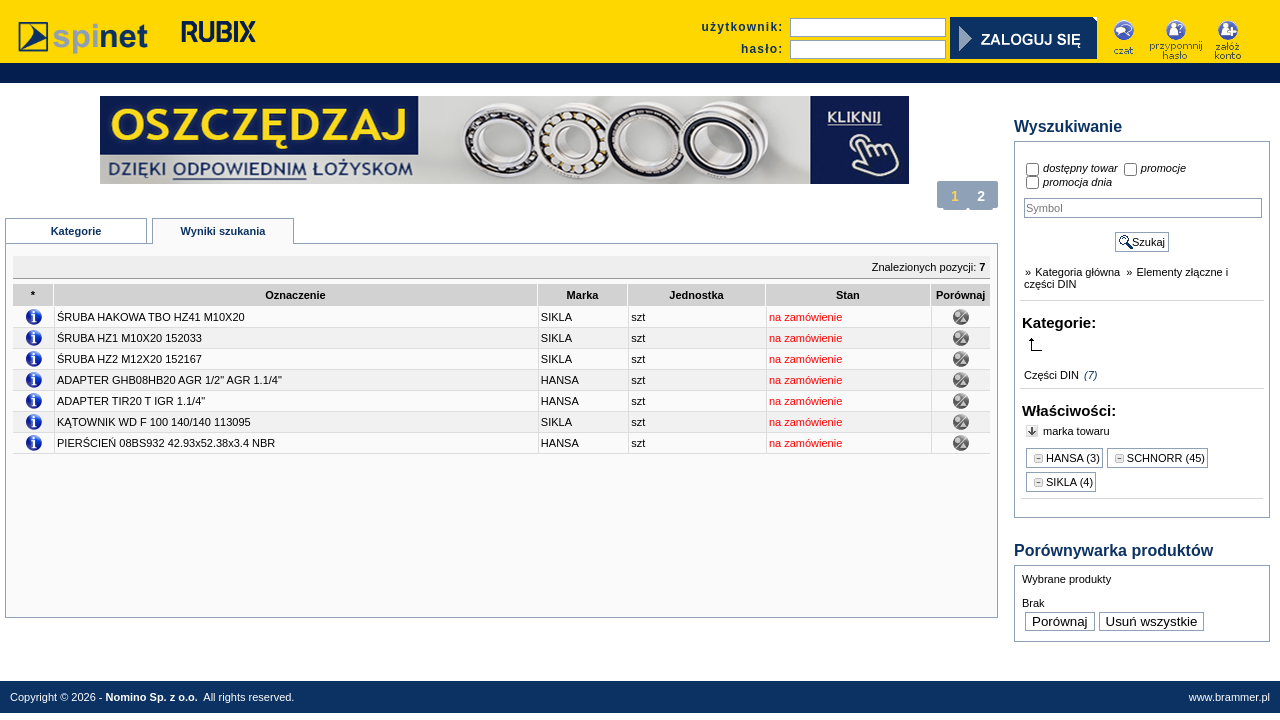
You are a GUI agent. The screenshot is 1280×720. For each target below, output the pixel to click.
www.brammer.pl (1229, 697)
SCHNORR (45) (1166, 458)
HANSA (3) (1073, 458)
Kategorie (76, 231)
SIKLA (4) (1069, 482)
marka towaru (1076, 431)
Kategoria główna (1077, 272)
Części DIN (1051, 375)
